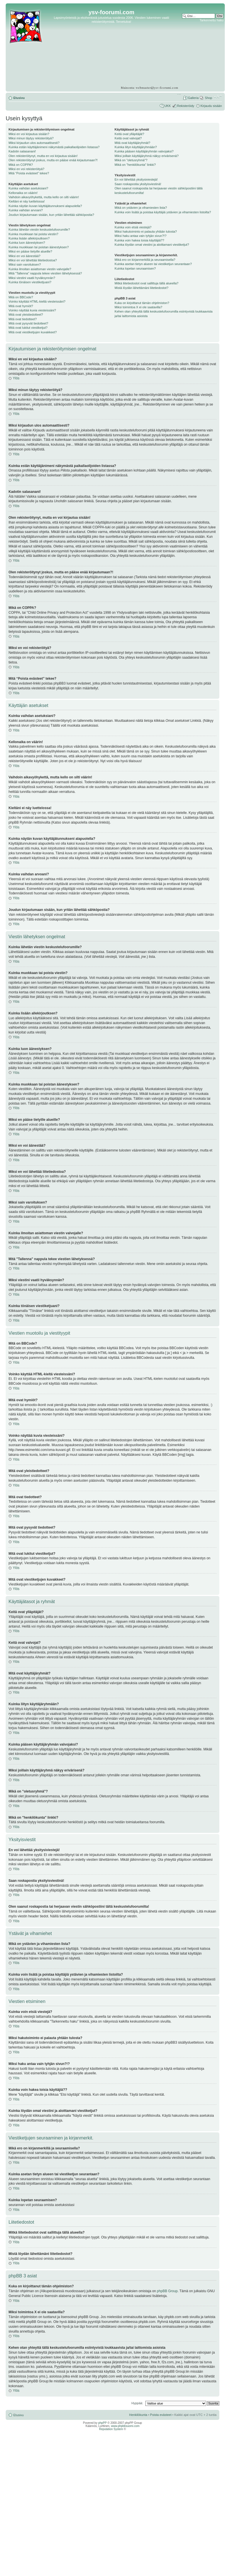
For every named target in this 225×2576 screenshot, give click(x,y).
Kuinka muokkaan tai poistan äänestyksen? (39, 247)
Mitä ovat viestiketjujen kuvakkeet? (33, 332)
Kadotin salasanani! (22, 151)
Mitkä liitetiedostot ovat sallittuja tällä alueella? (146, 283)
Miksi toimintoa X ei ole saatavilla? (138, 307)
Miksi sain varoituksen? (25, 264)
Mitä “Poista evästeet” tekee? (29, 173)
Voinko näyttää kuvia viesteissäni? (32, 310)
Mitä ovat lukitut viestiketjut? (28, 327)
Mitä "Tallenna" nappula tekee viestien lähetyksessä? (45, 273)
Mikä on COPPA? (21, 164)
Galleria (193, 98)
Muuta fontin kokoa (218, 96)
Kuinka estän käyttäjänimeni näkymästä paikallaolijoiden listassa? (54, 147)
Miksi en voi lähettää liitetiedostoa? (33, 260)
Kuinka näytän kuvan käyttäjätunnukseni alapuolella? (45, 206)
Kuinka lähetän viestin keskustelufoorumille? (39, 229)
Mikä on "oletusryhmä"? (131, 160)
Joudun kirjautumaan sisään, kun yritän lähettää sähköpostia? (51, 214)
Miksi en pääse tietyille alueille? (30, 251)
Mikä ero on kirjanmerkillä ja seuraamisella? (145, 259)
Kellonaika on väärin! (23, 193)
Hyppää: (137, 2403)
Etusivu (19, 98)
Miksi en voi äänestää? (24, 256)
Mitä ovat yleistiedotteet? (26, 314)
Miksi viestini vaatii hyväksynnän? (32, 278)
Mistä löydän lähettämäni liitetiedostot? (141, 288)
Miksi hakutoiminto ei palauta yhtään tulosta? (146, 231)
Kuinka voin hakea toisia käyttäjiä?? (139, 240)
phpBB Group (167, 2291)
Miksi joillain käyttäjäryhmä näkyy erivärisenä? (147, 156)
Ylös (16, 378)
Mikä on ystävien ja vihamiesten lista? (141, 207)
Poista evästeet (161, 2414)
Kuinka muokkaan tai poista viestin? (33, 234)
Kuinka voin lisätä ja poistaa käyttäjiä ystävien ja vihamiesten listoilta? (163, 212)
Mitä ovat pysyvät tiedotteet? (28, 323)
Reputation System (111, 2429)
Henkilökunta (138, 2414)
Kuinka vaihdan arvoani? (26, 210)
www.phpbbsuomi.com (125, 2426)
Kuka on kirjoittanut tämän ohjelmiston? (142, 303)
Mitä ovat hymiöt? (21, 306)
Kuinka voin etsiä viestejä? (133, 227)
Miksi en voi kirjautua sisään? (29, 134)
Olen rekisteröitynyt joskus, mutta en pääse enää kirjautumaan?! (53, 160)
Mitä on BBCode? (21, 297)
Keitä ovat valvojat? (128, 138)
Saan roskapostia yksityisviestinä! (138, 184)
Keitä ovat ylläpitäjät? (129, 134)
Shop (208, 98)
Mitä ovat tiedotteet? (23, 319)
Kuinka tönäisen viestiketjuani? (30, 282)
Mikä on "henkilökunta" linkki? (135, 164)
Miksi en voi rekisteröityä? (26, 169)
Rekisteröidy (185, 105)
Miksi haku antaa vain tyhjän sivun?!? (140, 235)
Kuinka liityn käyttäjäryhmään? (136, 147)
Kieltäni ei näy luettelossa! (27, 201)
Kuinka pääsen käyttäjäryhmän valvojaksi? (144, 151)
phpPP (102, 2422)
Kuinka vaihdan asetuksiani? (28, 188)
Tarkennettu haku (211, 20)
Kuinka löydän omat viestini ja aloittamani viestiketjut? (152, 244)
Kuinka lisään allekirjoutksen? (29, 238)
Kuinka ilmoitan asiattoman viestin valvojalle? (40, 269)
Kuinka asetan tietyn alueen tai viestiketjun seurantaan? (153, 264)
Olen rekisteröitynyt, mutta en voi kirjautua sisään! (43, 156)
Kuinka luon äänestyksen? (27, 242)
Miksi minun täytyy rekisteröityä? (31, 138)
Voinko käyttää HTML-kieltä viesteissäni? (37, 301)
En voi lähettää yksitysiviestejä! (136, 179)
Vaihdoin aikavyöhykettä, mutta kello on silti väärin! (44, 197)
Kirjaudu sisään (211, 105)
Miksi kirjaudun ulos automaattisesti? (34, 142)
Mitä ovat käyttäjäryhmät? (132, 142)
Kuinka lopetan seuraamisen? (135, 268)
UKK (167, 105)
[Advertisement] (201, 39)
